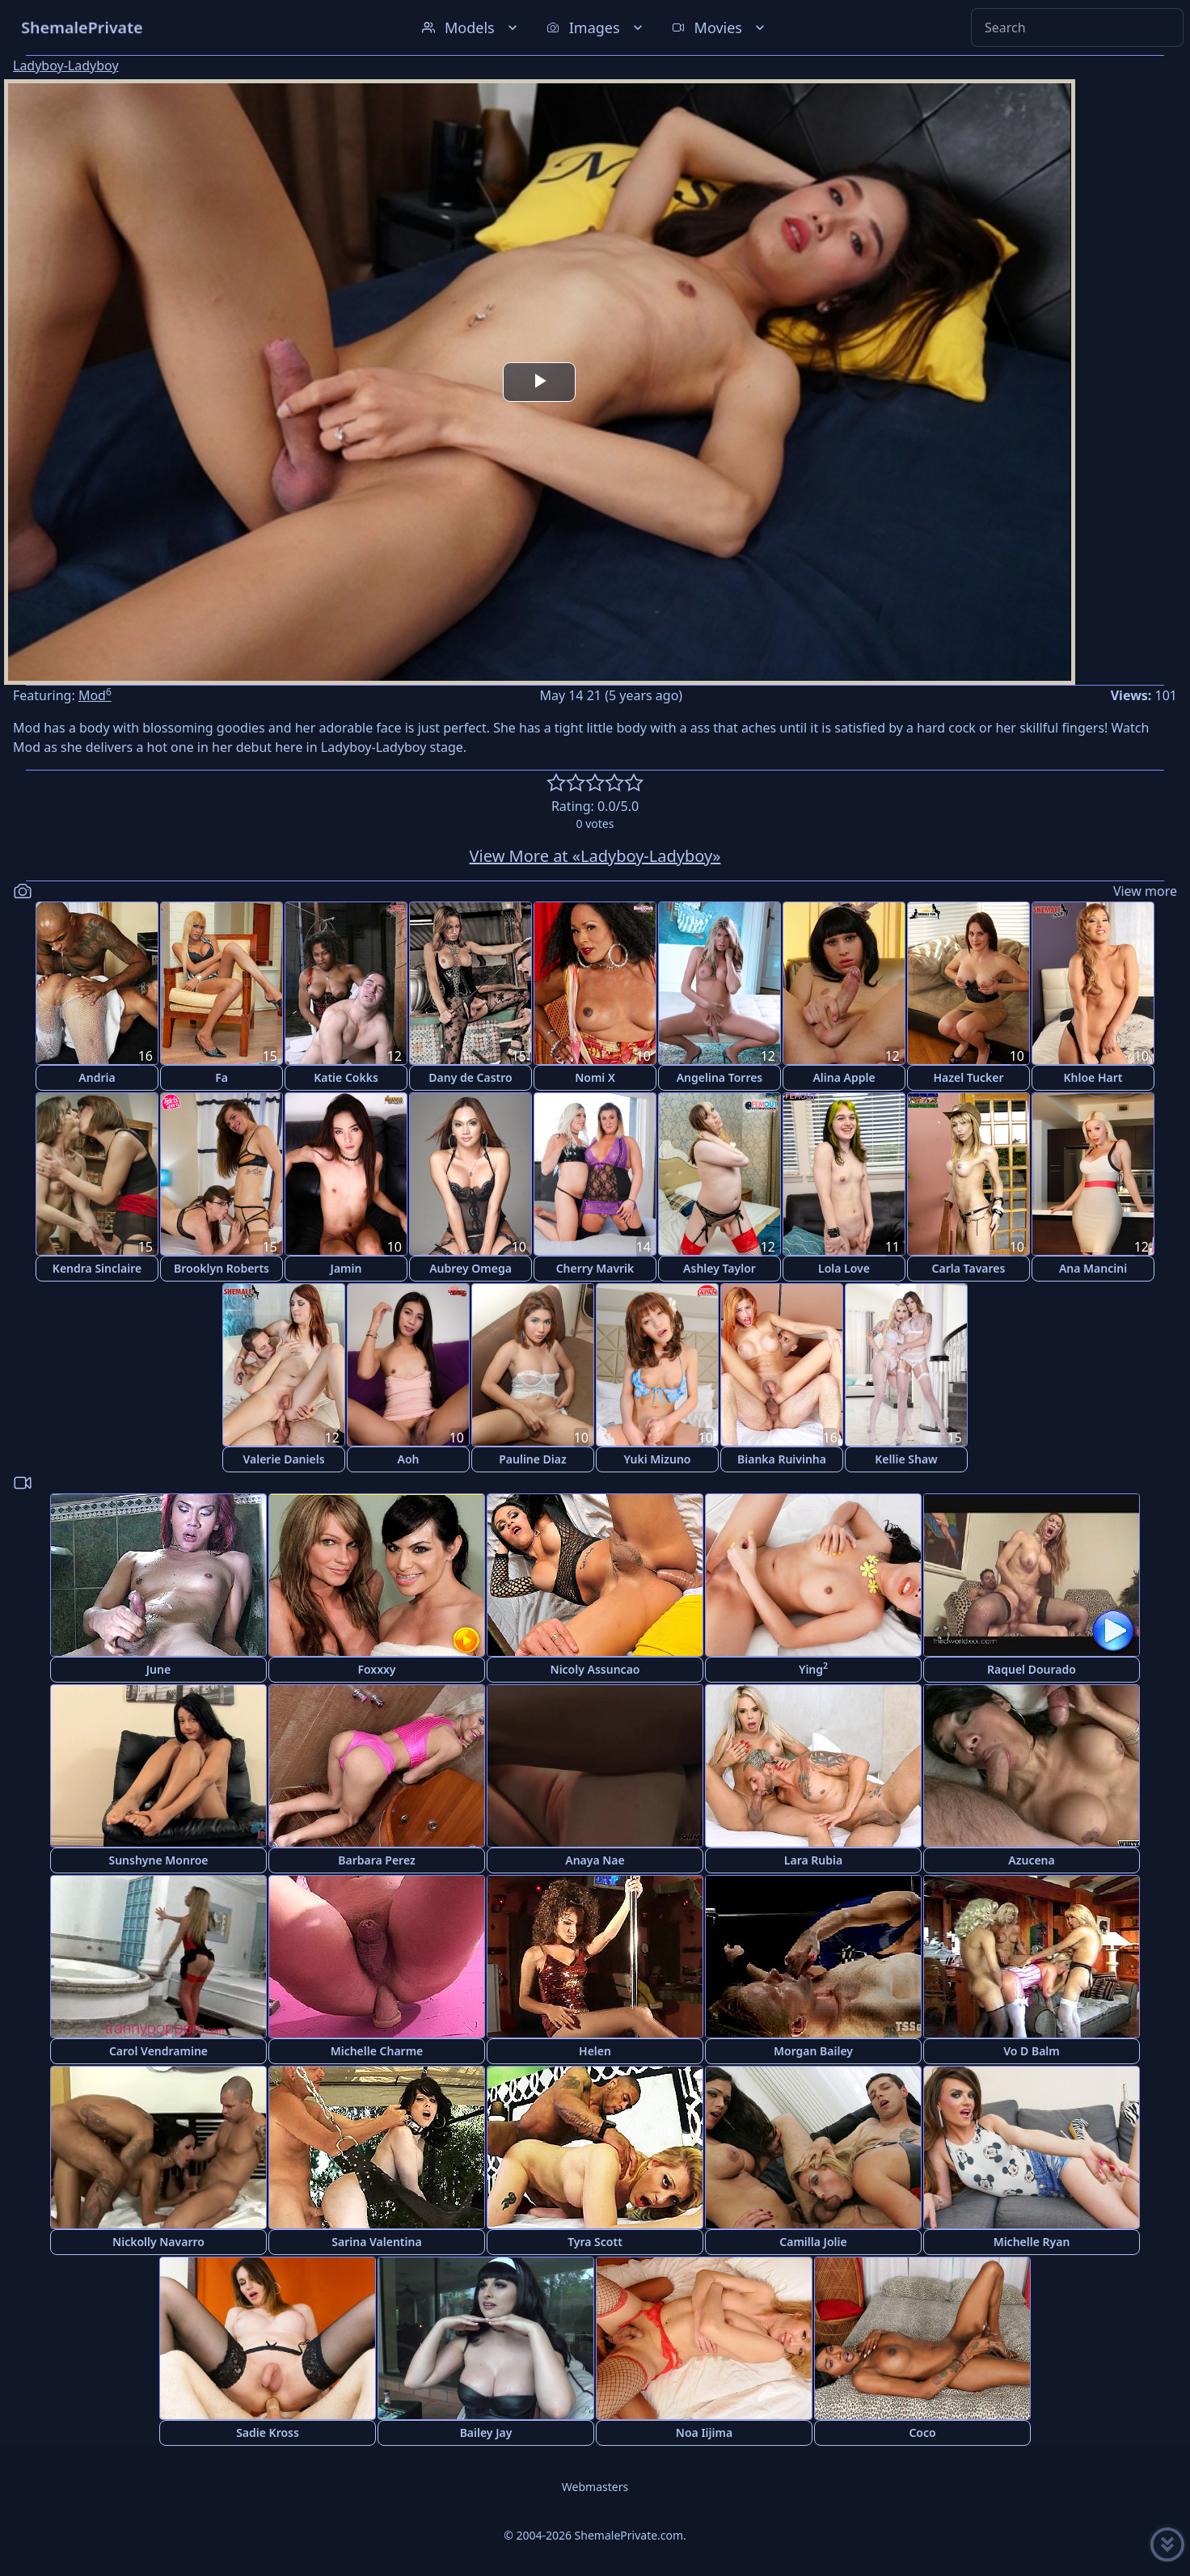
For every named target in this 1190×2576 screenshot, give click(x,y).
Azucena (1031, 1860)
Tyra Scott (595, 2241)
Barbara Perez (377, 1860)
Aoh (409, 1459)
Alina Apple (843, 1077)
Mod (95, 695)
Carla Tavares (969, 1268)
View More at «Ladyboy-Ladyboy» (595, 856)
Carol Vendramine (158, 2051)
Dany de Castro (470, 1077)
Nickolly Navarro (158, 2241)
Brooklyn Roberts (221, 1268)
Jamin (346, 1268)
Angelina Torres (720, 1077)
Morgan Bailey (813, 2051)
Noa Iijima (704, 2432)
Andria (96, 1077)
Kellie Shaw (906, 1459)
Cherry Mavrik (595, 1268)
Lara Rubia (813, 1860)
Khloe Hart (1093, 1077)
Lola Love (844, 1268)
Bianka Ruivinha (781, 1459)
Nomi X (595, 1077)
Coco (922, 2432)
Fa (221, 1077)
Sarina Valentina (376, 2241)
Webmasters (595, 2486)
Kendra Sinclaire (97, 1268)
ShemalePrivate (82, 27)
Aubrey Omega (470, 1268)
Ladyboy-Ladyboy (66, 65)
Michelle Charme (377, 2051)
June (158, 1669)
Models (471, 27)
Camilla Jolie (812, 2241)
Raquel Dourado (1031, 1669)
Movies (720, 27)
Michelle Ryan (1032, 2241)
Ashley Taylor (719, 1268)
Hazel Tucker (968, 1077)
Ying (813, 1668)
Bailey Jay (486, 2432)
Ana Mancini (1093, 1268)
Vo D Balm (1031, 2051)
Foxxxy (376, 1669)
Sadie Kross (267, 2432)
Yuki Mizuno (656, 1459)
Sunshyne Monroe (158, 1860)
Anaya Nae (595, 1860)
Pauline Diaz (533, 1459)
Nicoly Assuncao (595, 1669)
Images (596, 27)
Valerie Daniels (283, 1459)
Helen (595, 2051)
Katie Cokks (346, 1077)
